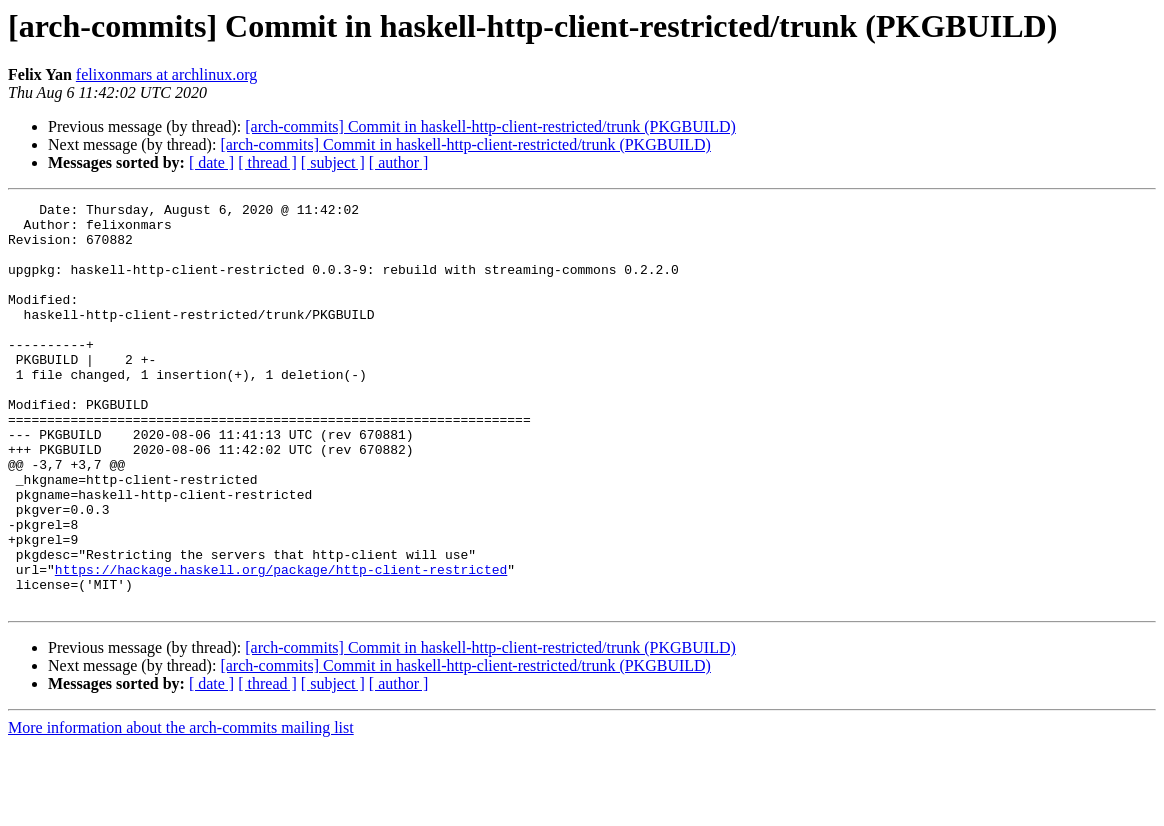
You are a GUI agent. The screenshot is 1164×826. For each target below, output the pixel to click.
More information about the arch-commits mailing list (181, 808)
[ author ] (399, 162)
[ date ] (211, 162)
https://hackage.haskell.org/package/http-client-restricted (281, 644)
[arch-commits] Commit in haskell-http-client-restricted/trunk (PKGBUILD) (490, 126)
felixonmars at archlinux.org (166, 74)
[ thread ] (267, 162)
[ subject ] (333, 162)
